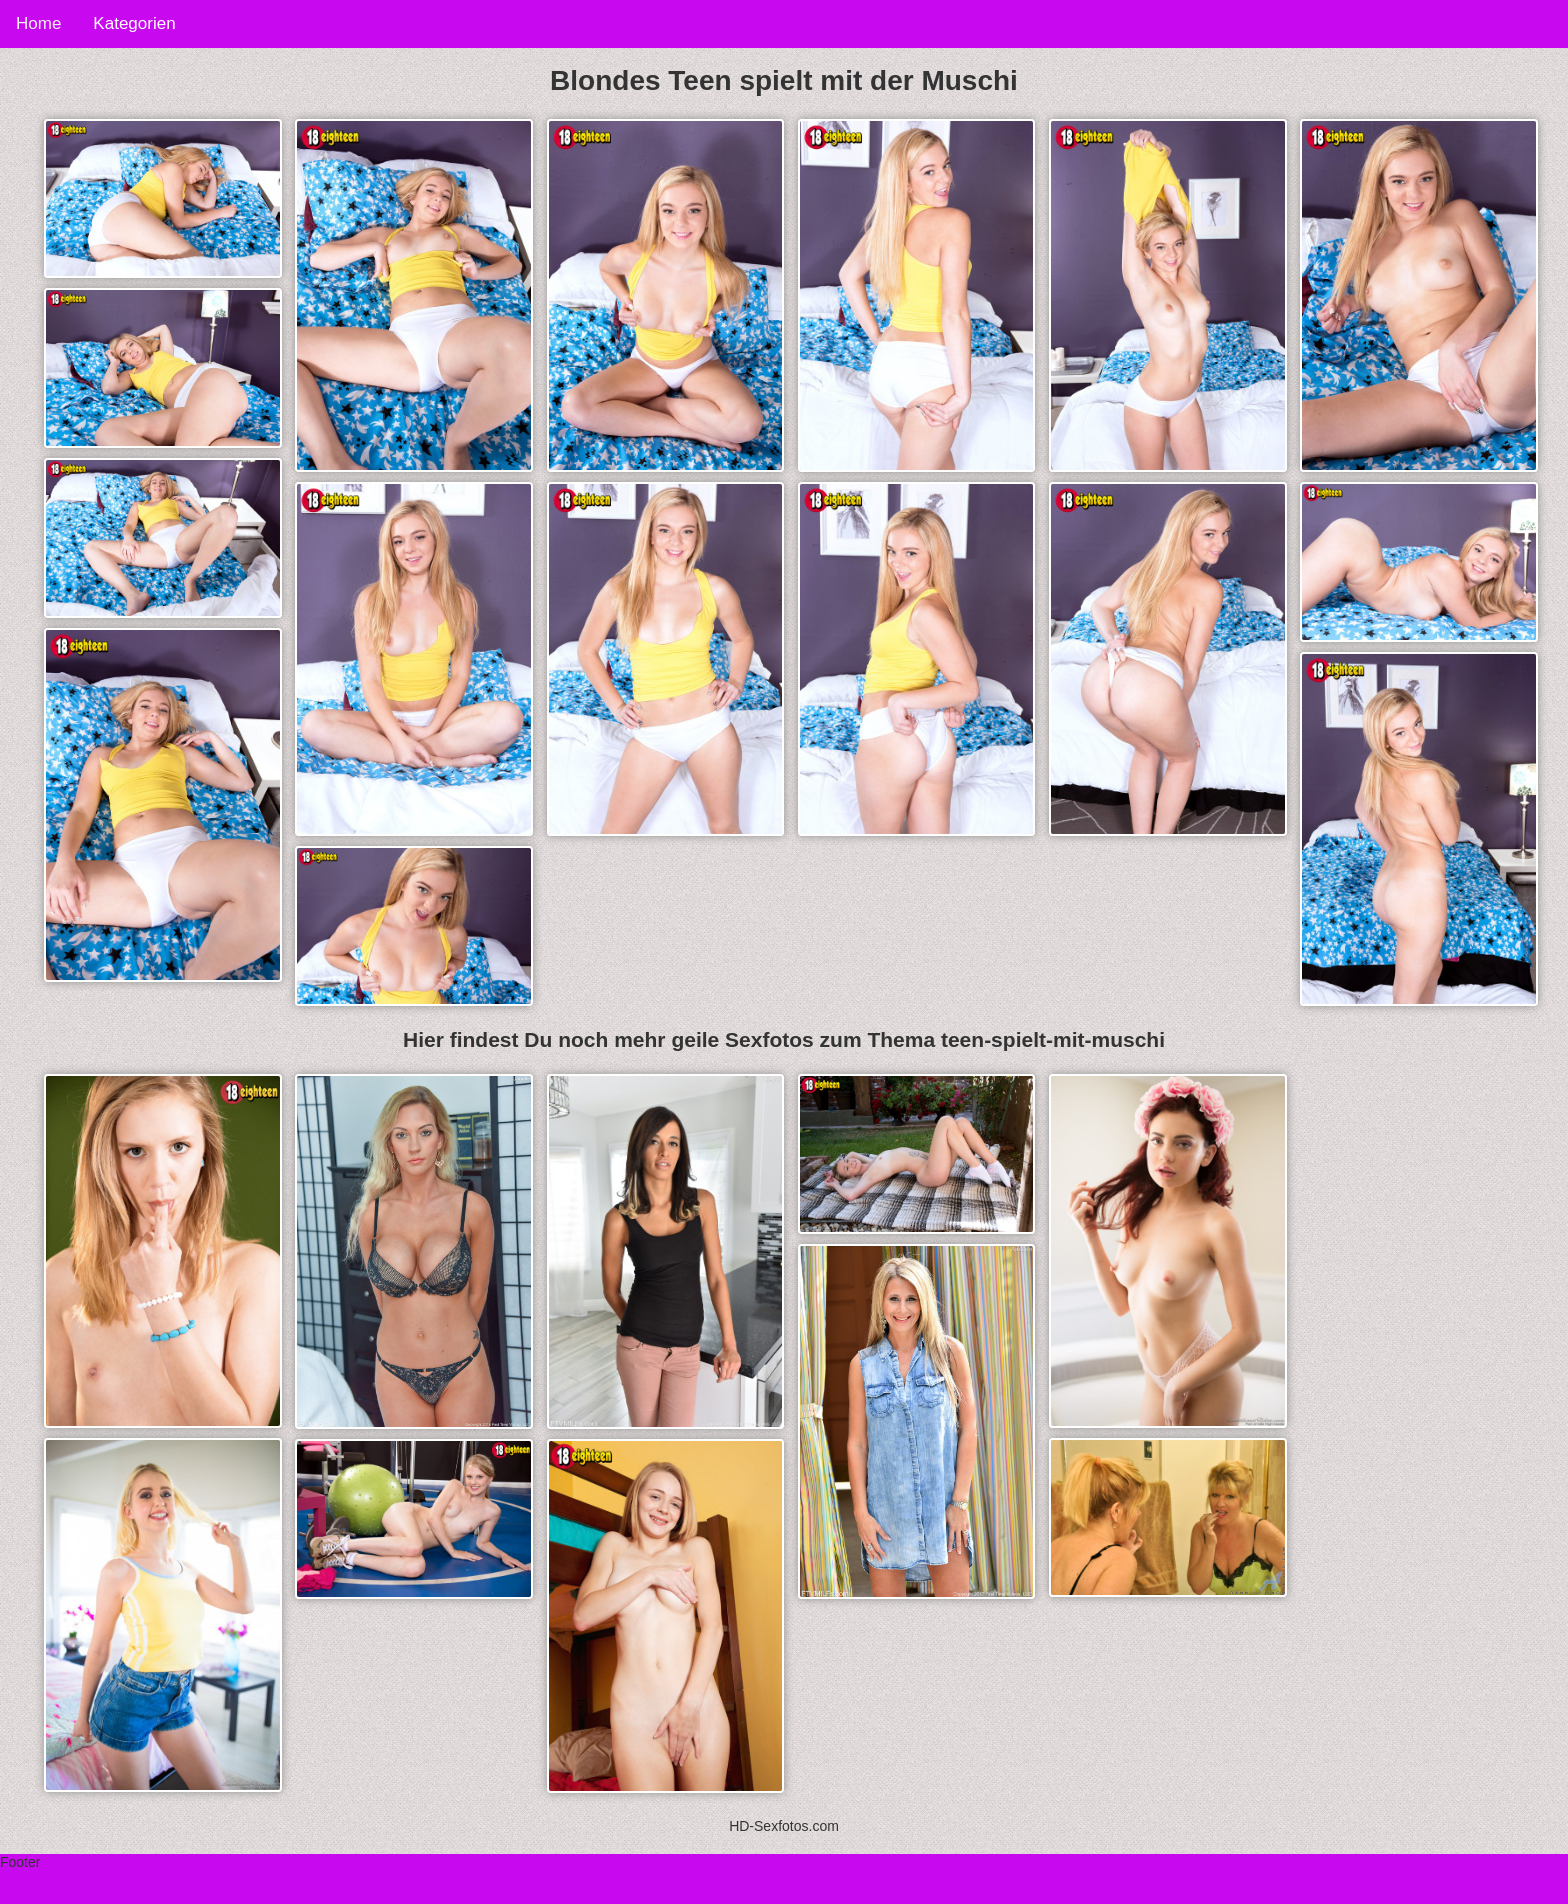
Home (38, 23)
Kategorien (134, 23)
